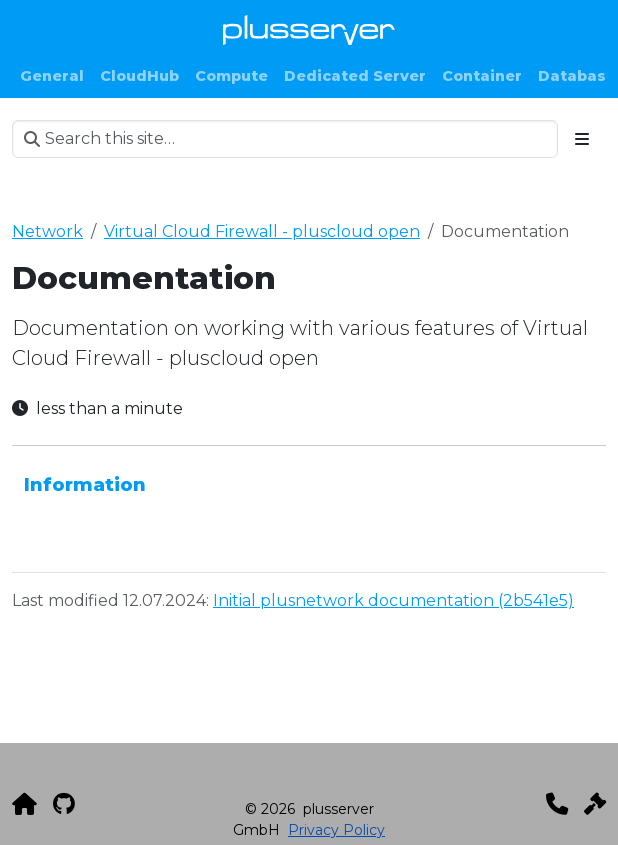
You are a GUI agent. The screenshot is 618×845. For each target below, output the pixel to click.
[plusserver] (24, 804)
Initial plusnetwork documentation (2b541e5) (393, 600)
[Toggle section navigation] (582, 139)
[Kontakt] (557, 804)
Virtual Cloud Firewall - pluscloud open (262, 231)
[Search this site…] (285, 139)
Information (85, 484)
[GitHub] (64, 804)
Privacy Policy (336, 830)
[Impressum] (595, 804)
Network (47, 231)
